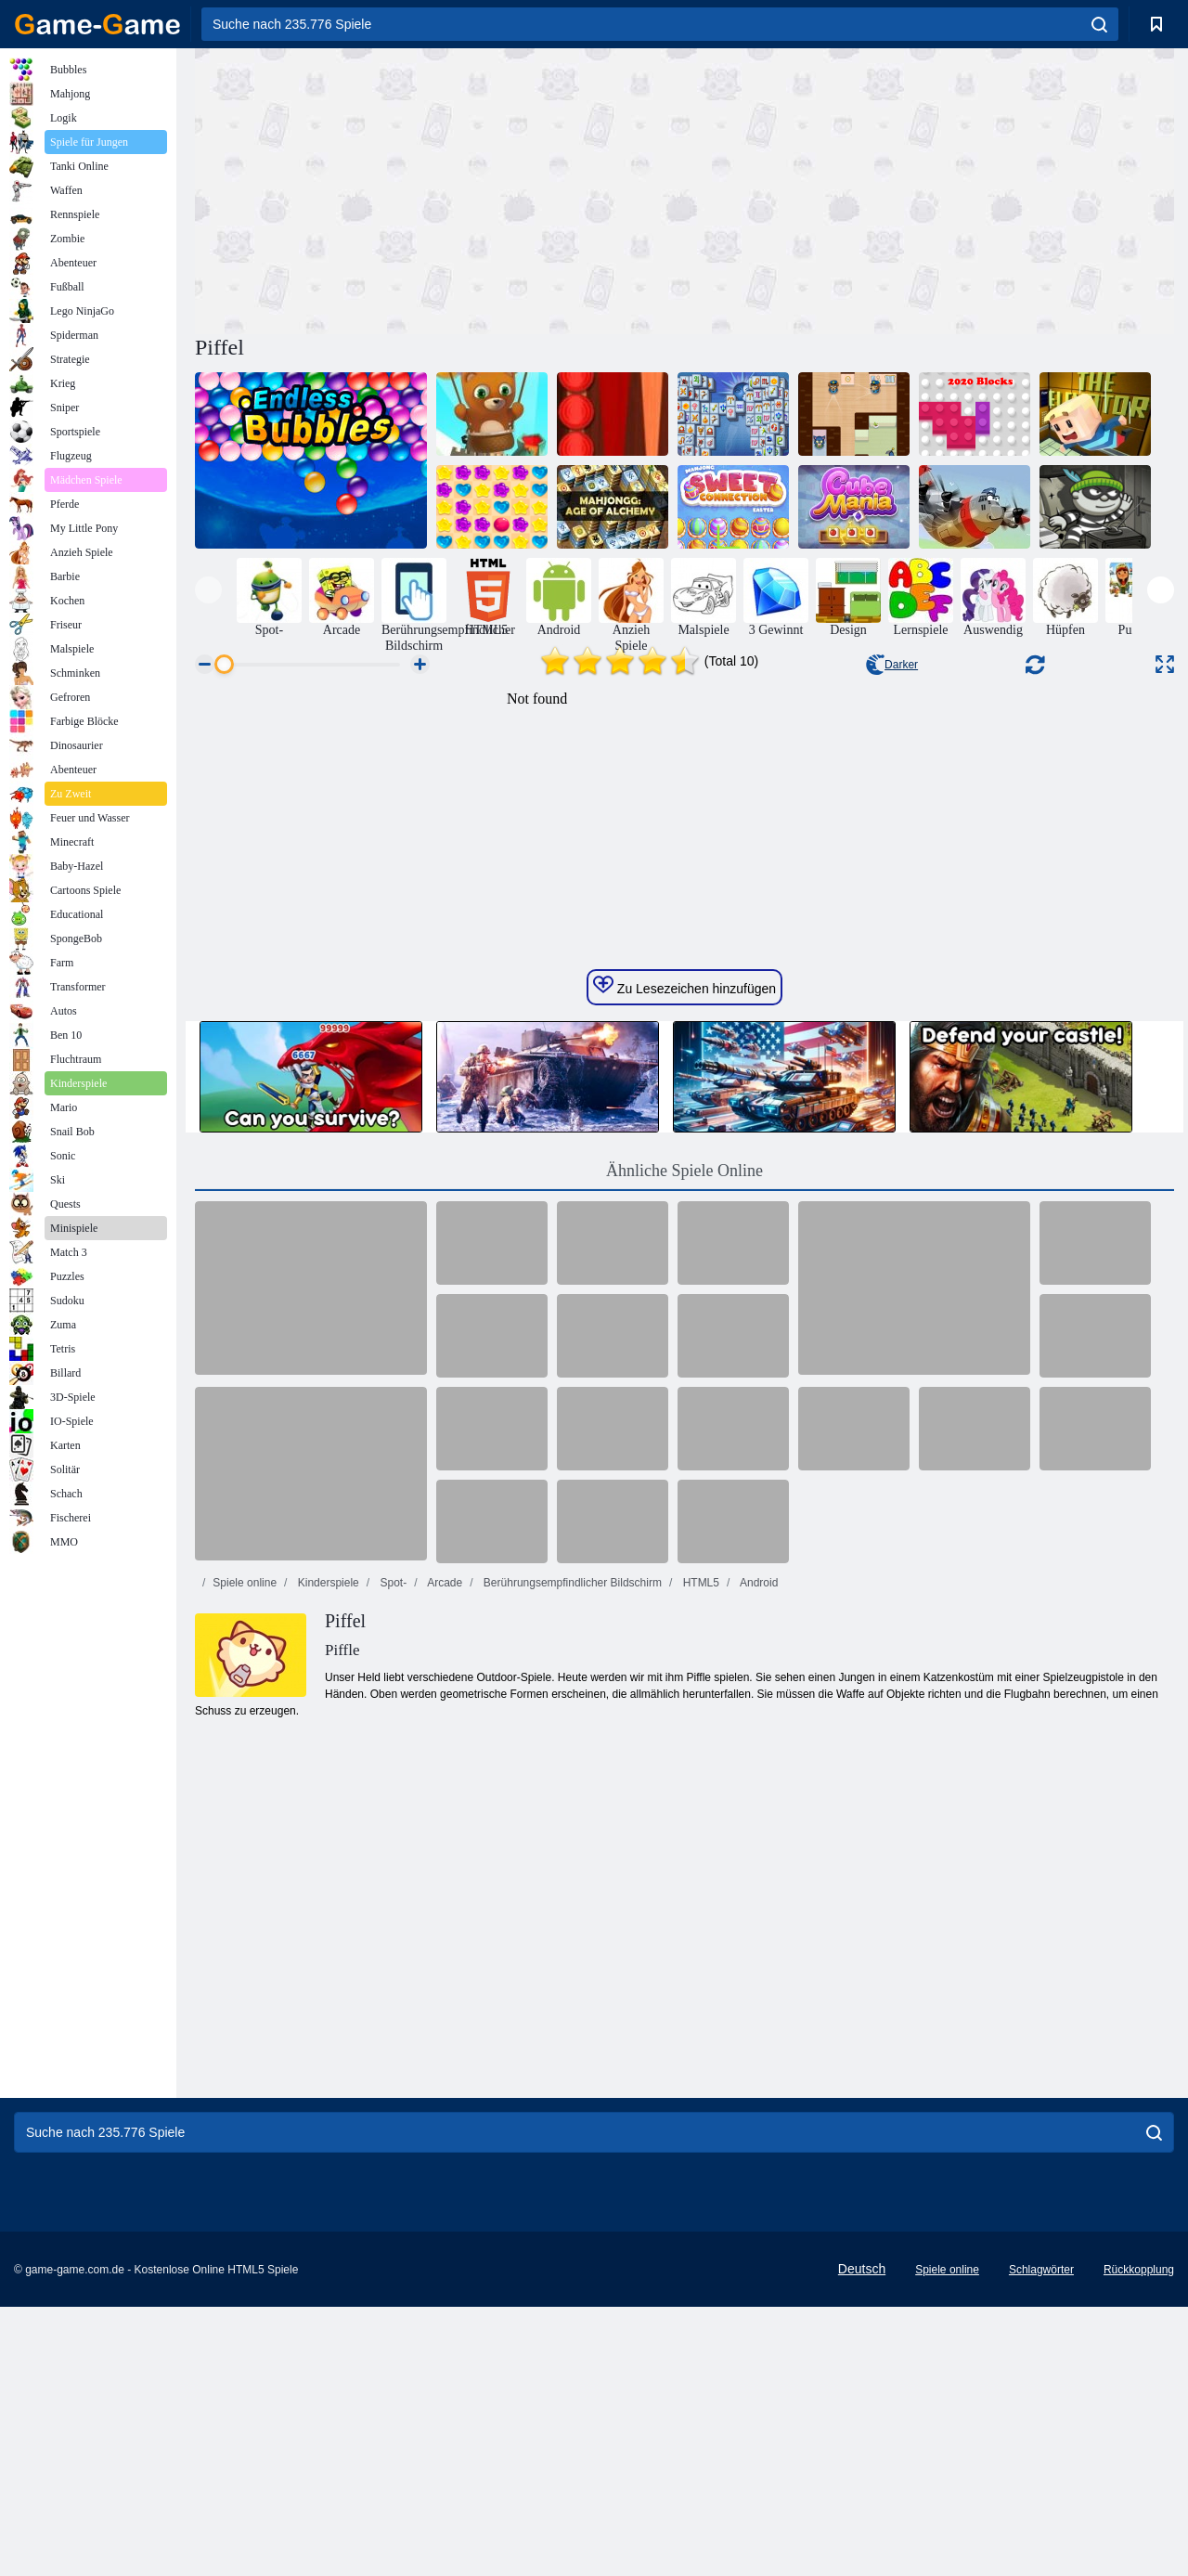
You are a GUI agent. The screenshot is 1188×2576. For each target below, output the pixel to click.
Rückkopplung (1139, 2538)
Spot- (392, 1933)
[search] (1099, 24)
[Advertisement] (440, 188)
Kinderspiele (326, 1933)
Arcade (443, 1933)
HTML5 (699, 1933)
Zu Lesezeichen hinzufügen (684, 1337)
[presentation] (208, 589)
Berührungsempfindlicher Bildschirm (571, 1933)
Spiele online (245, 1933)
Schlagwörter (1041, 2538)
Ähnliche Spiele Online (684, 1521)
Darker (892, 664)
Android (757, 1933)
